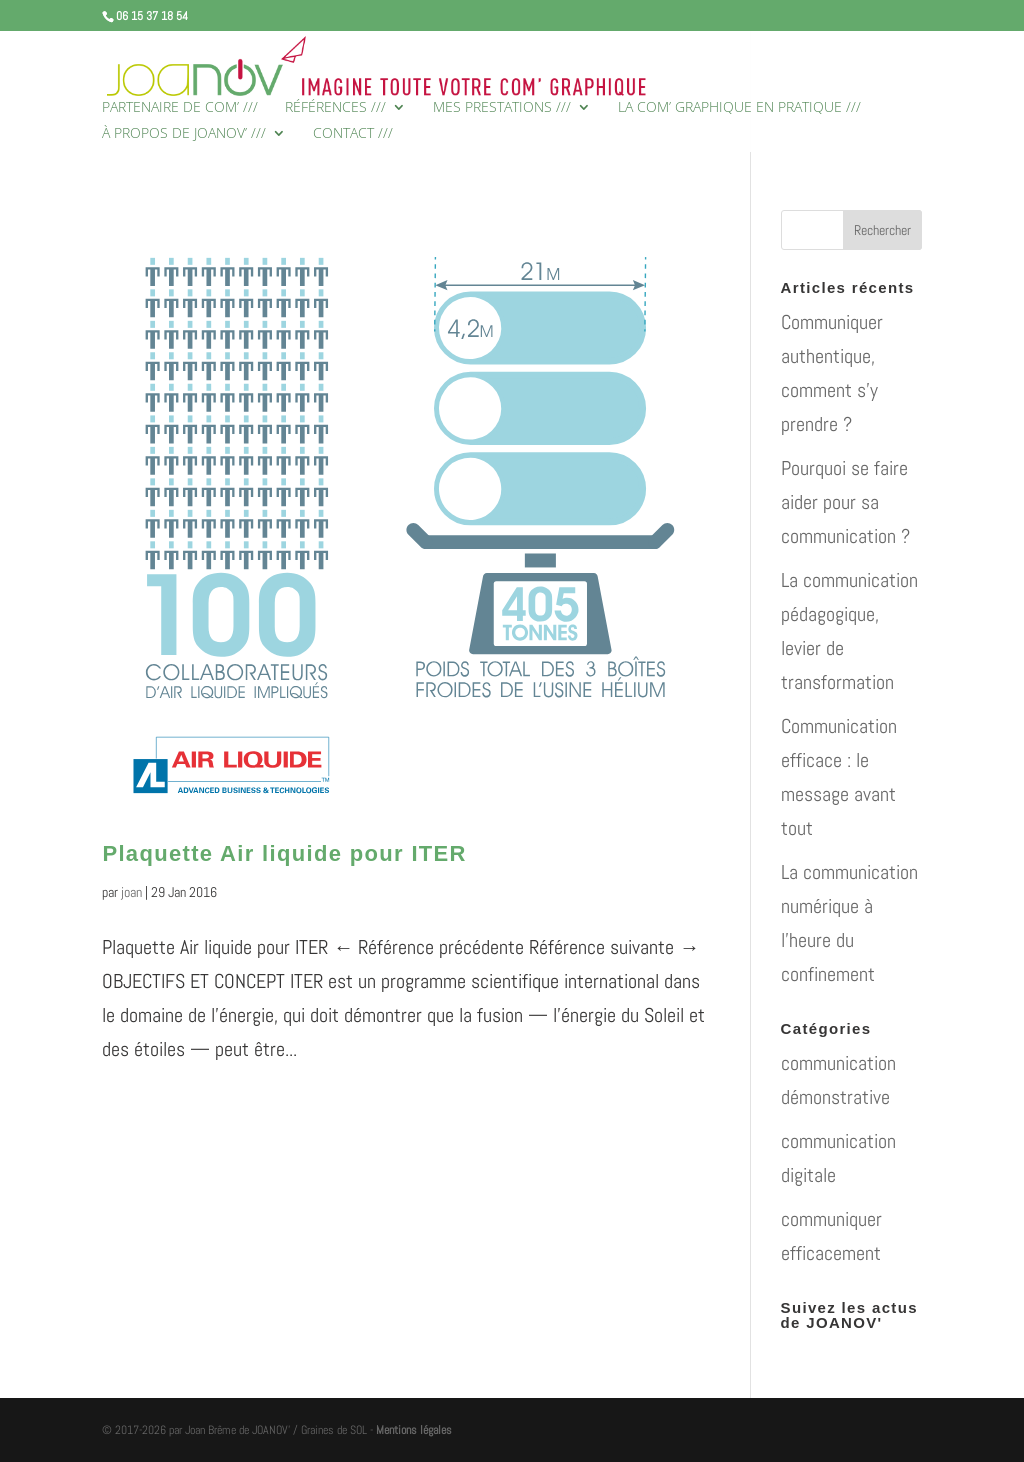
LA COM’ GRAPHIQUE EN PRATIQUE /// (739, 108)
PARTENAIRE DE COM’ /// (180, 108)
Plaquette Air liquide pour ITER (284, 853)
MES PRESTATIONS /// (502, 108)
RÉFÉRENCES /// (335, 108)
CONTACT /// (353, 134)
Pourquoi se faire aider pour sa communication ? (845, 502)
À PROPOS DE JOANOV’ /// (184, 134)
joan (131, 892)
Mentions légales (414, 1430)
